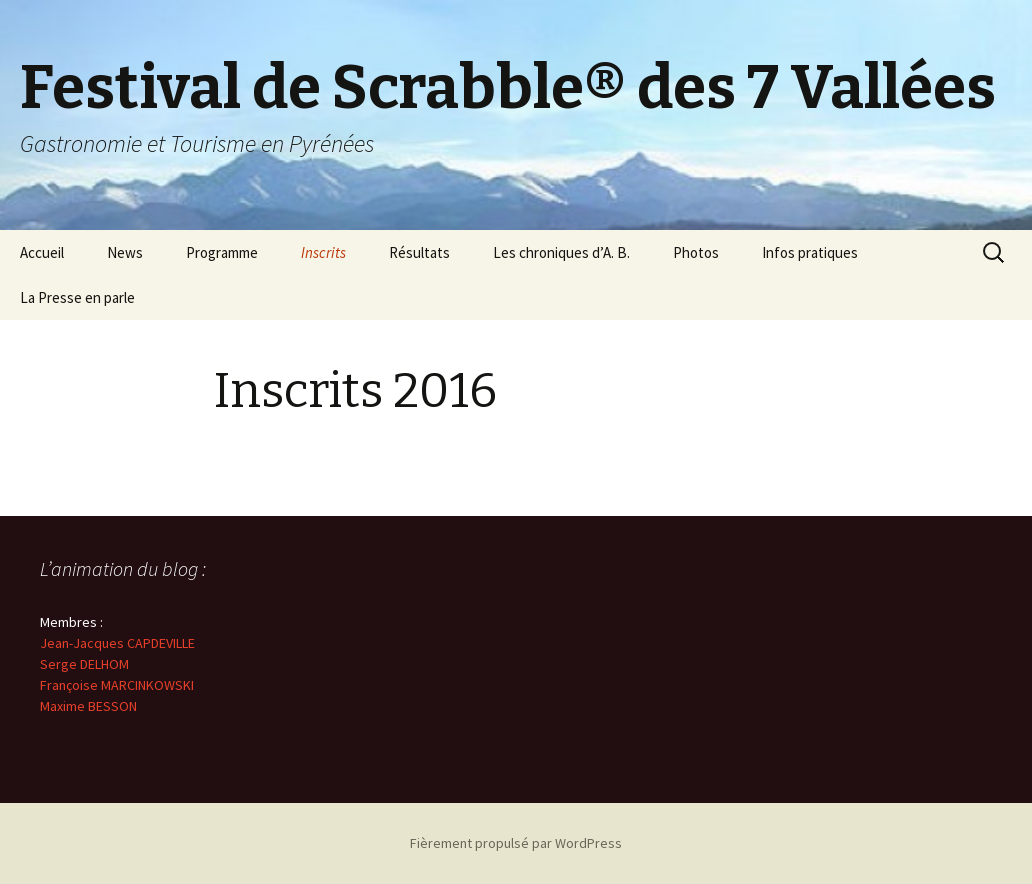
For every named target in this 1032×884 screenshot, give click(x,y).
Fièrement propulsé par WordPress (516, 843)
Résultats (419, 252)
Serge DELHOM (84, 664)
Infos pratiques (810, 252)
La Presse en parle (77, 297)
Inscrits (323, 252)
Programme (222, 252)
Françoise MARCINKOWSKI (117, 685)
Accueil (42, 252)
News (125, 252)
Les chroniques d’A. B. (561, 252)
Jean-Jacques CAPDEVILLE (117, 643)
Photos (696, 252)
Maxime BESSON (88, 706)
